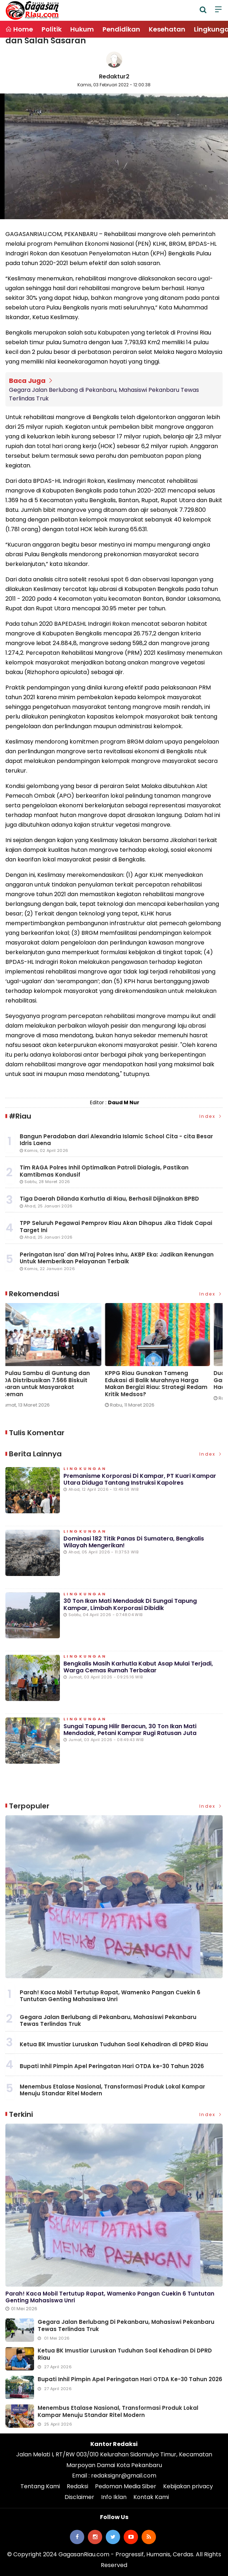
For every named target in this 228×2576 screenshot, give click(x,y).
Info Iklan (114, 2497)
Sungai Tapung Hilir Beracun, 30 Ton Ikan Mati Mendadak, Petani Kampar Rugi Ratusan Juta (129, 1729)
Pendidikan (121, 29)
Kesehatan (167, 29)
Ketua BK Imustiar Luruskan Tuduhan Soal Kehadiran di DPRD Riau (114, 2044)
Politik (52, 29)
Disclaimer (79, 2497)
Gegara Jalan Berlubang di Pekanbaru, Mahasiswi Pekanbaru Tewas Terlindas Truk (104, 394)
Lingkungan (85, 1469)
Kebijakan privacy (188, 2486)
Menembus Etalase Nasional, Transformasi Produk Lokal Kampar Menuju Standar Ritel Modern (112, 2090)
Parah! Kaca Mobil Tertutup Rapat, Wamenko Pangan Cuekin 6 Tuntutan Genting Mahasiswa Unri (110, 1996)
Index (211, 1116)
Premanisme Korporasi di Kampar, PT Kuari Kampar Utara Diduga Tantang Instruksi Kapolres (139, 1479)
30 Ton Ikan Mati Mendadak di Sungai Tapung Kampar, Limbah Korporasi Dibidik (130, 1604)
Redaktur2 (114, 76)
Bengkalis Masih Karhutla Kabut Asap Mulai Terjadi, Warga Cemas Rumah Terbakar (138, 1666)
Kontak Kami (151, 2497)
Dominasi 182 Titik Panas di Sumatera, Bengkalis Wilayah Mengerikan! (133, 1541)
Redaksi (77, 2486)
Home (19, 29)
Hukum (82, 29)
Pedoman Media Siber (125, 2486)
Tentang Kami (40, 2486)
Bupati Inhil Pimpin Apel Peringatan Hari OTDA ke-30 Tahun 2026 (112, 2066)
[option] (59, 1358)
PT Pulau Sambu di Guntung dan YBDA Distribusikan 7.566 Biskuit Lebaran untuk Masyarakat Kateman (161, 1384)
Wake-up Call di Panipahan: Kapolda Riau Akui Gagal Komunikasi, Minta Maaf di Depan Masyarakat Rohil (53, 1384)
